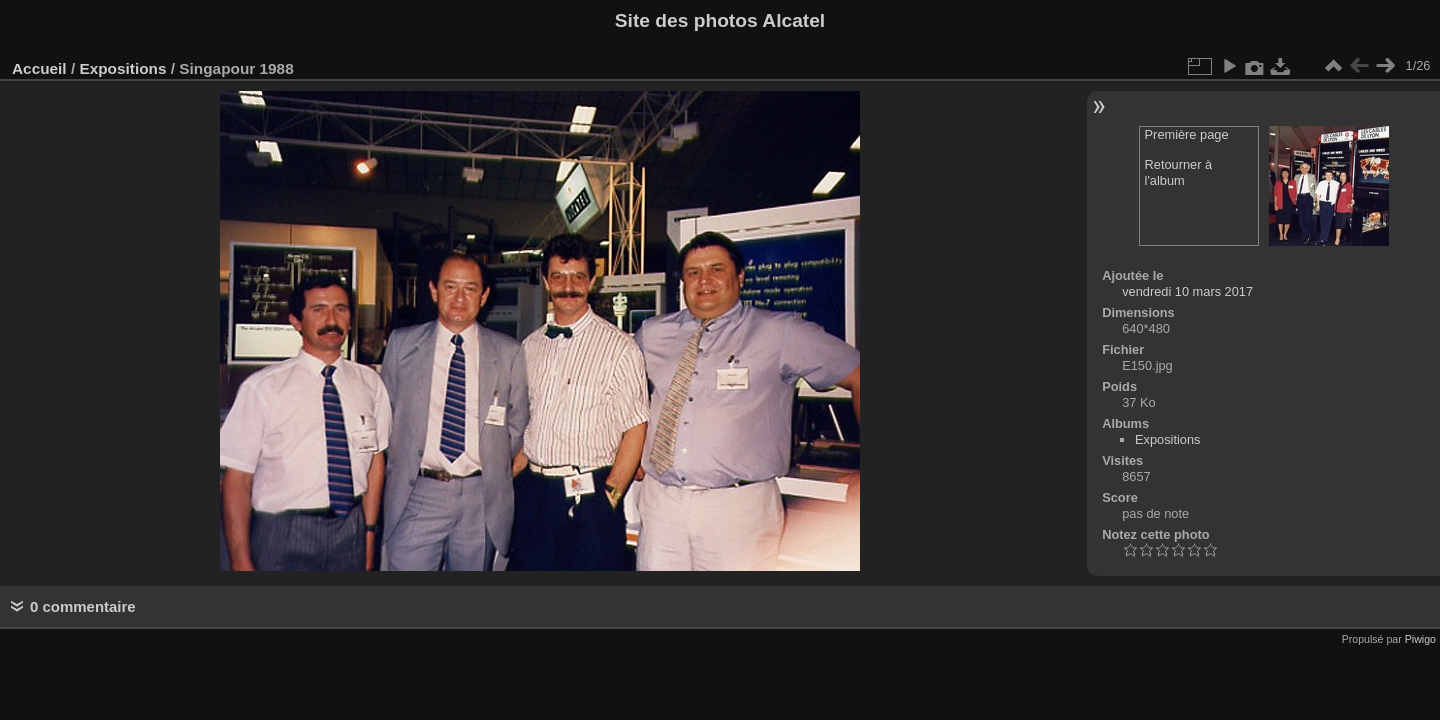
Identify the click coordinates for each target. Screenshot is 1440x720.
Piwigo (1420, 639)
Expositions (122, 68)
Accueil (39, 68)
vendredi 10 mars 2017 (1187, 291)
